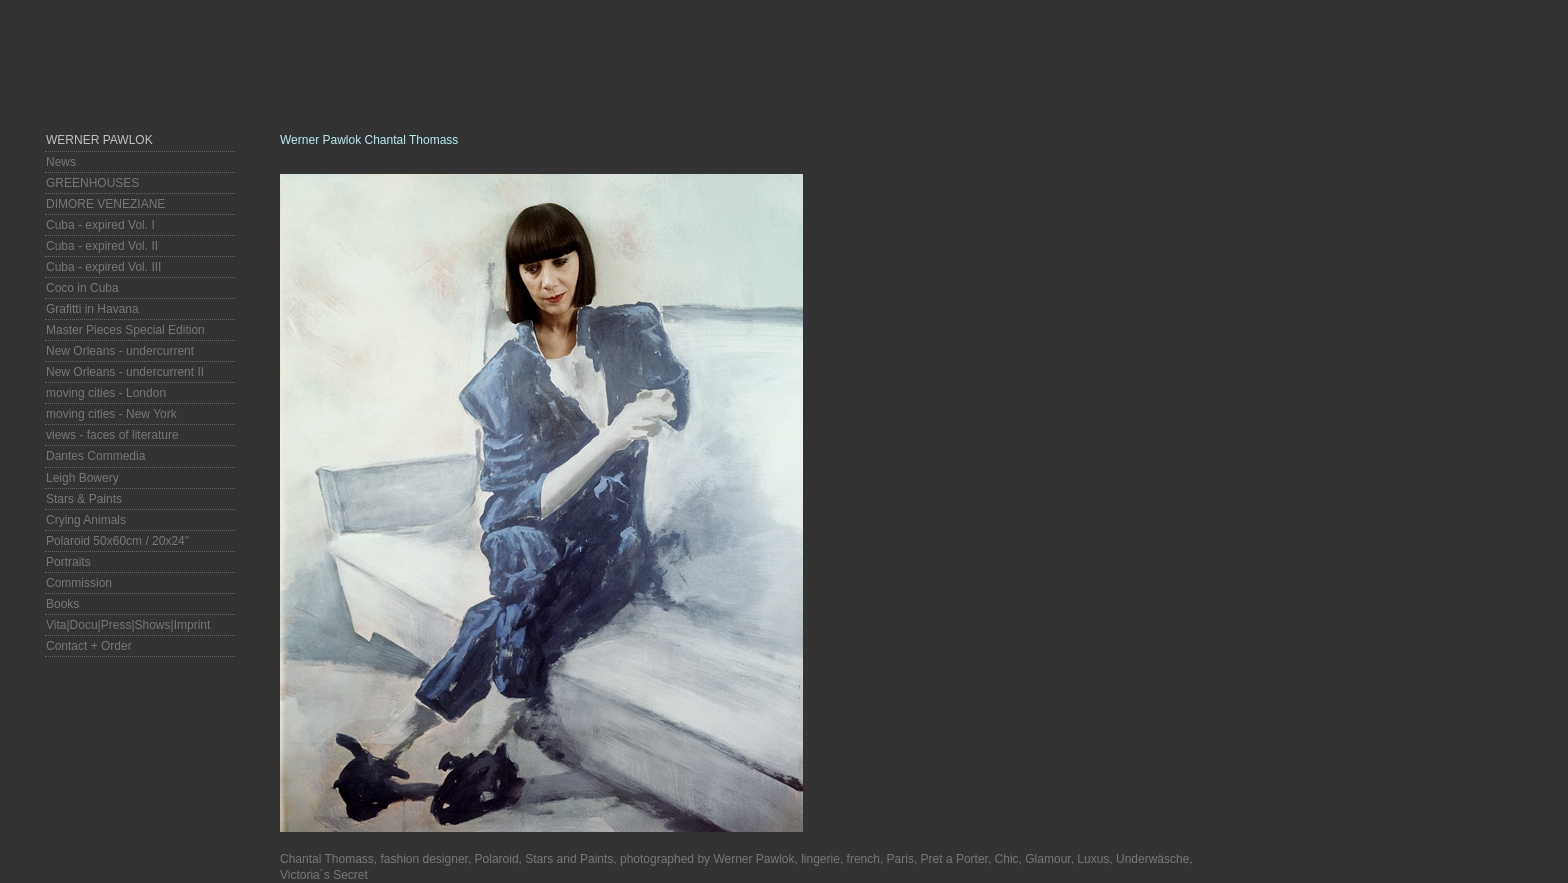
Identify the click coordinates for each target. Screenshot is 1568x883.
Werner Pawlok (99, 140)
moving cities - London (106, 393)
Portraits (68, 562)
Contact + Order (89, 646)
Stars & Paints (84, 499)
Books (62, 604)
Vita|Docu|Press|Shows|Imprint (128, 625)
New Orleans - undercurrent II (125, 372)
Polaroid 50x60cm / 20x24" (117, 541)
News (61, 162)
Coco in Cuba (82, 288)
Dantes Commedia (95, 456)
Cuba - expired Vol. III (103, 267)
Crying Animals (86, 520)
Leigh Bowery (82, 478)
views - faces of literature (112, 435)
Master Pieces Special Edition (125, 330)
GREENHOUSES (92, 183)
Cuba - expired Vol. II (102, 246)
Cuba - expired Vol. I (100, 225)
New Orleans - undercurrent (120, 351)
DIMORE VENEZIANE (105, 204)
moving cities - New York (111, 414)
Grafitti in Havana (92, 309)
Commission (79, 583)
